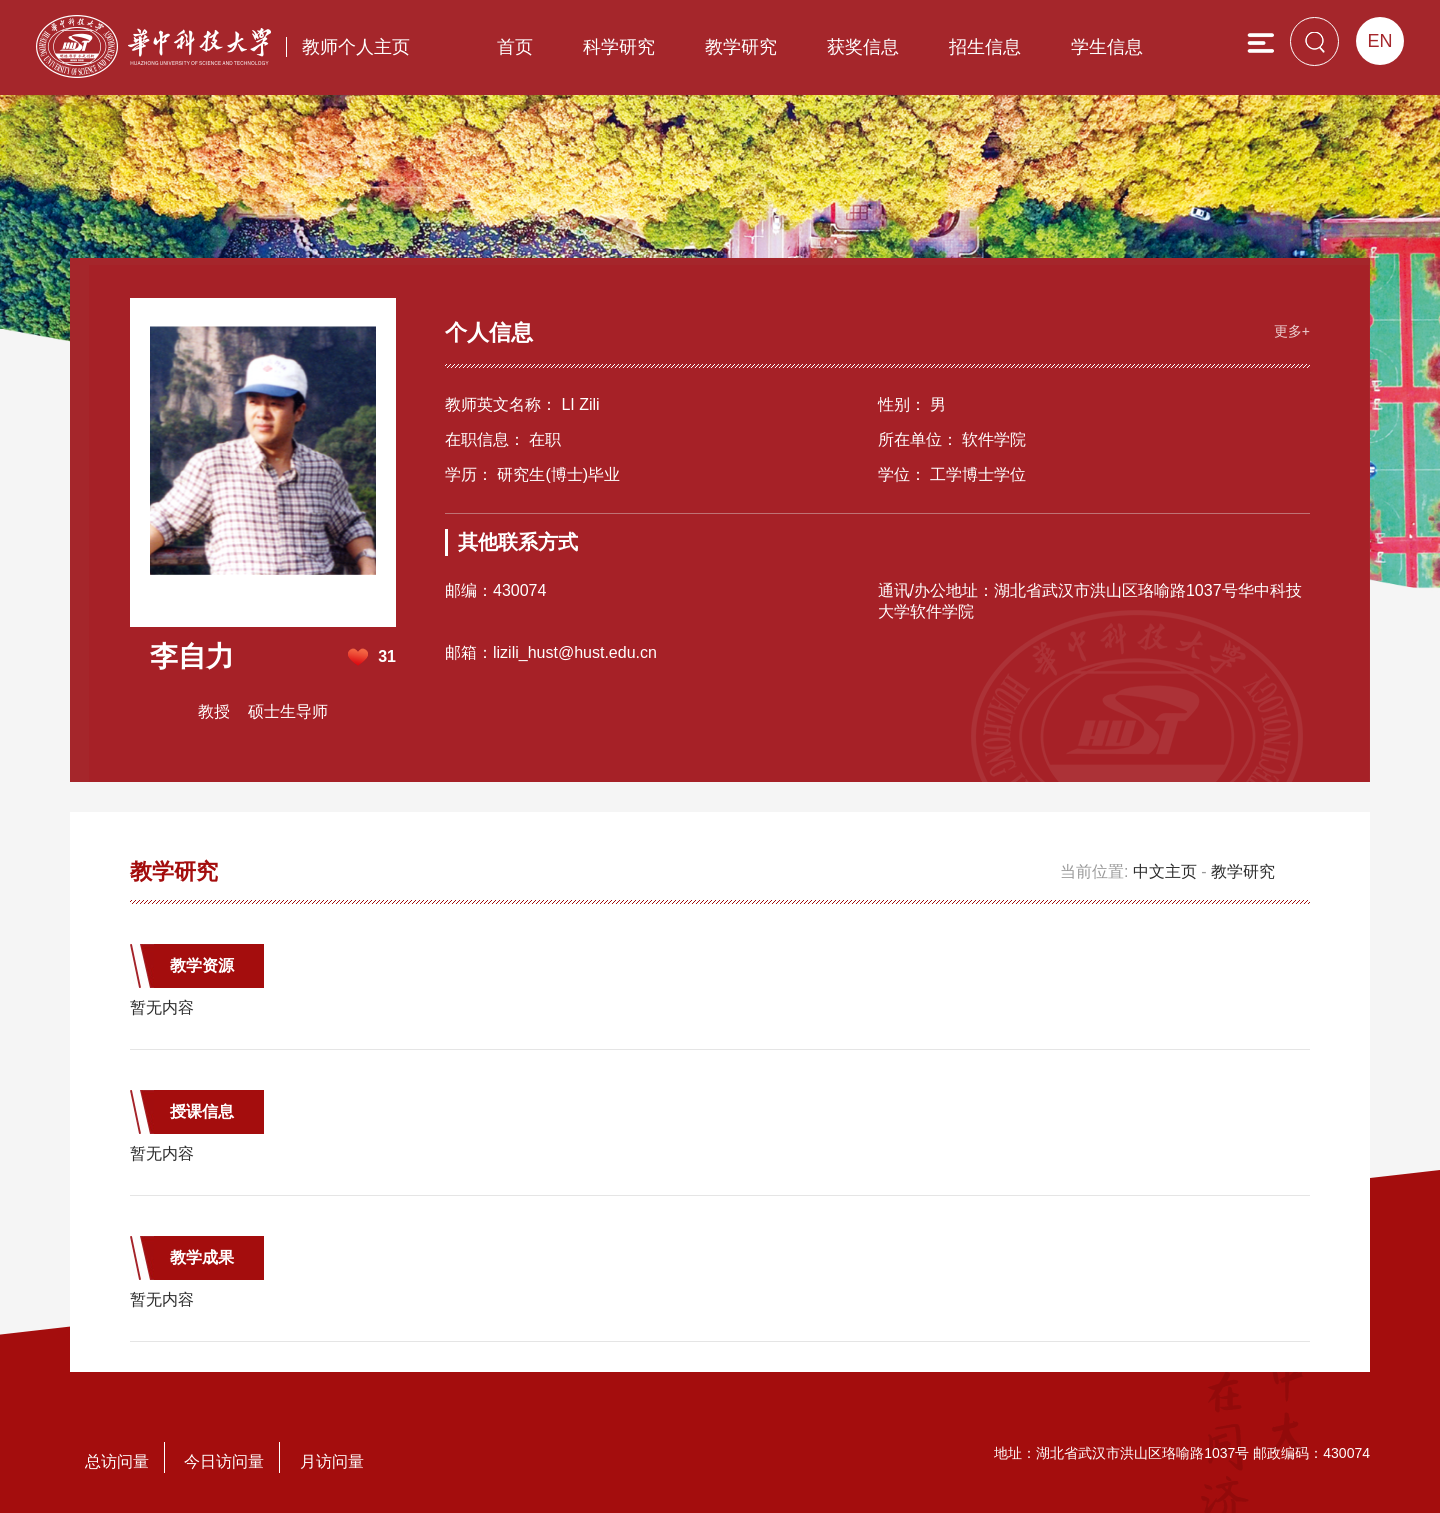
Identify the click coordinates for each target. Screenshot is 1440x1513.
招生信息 (985, 47)
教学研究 (741, 47)
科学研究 (619, 47)
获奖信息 (863, 47)
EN (1379, 41)
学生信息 (1107, 47)
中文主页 (1165, 871)
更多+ (1292, 331)
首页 (515, 47)
